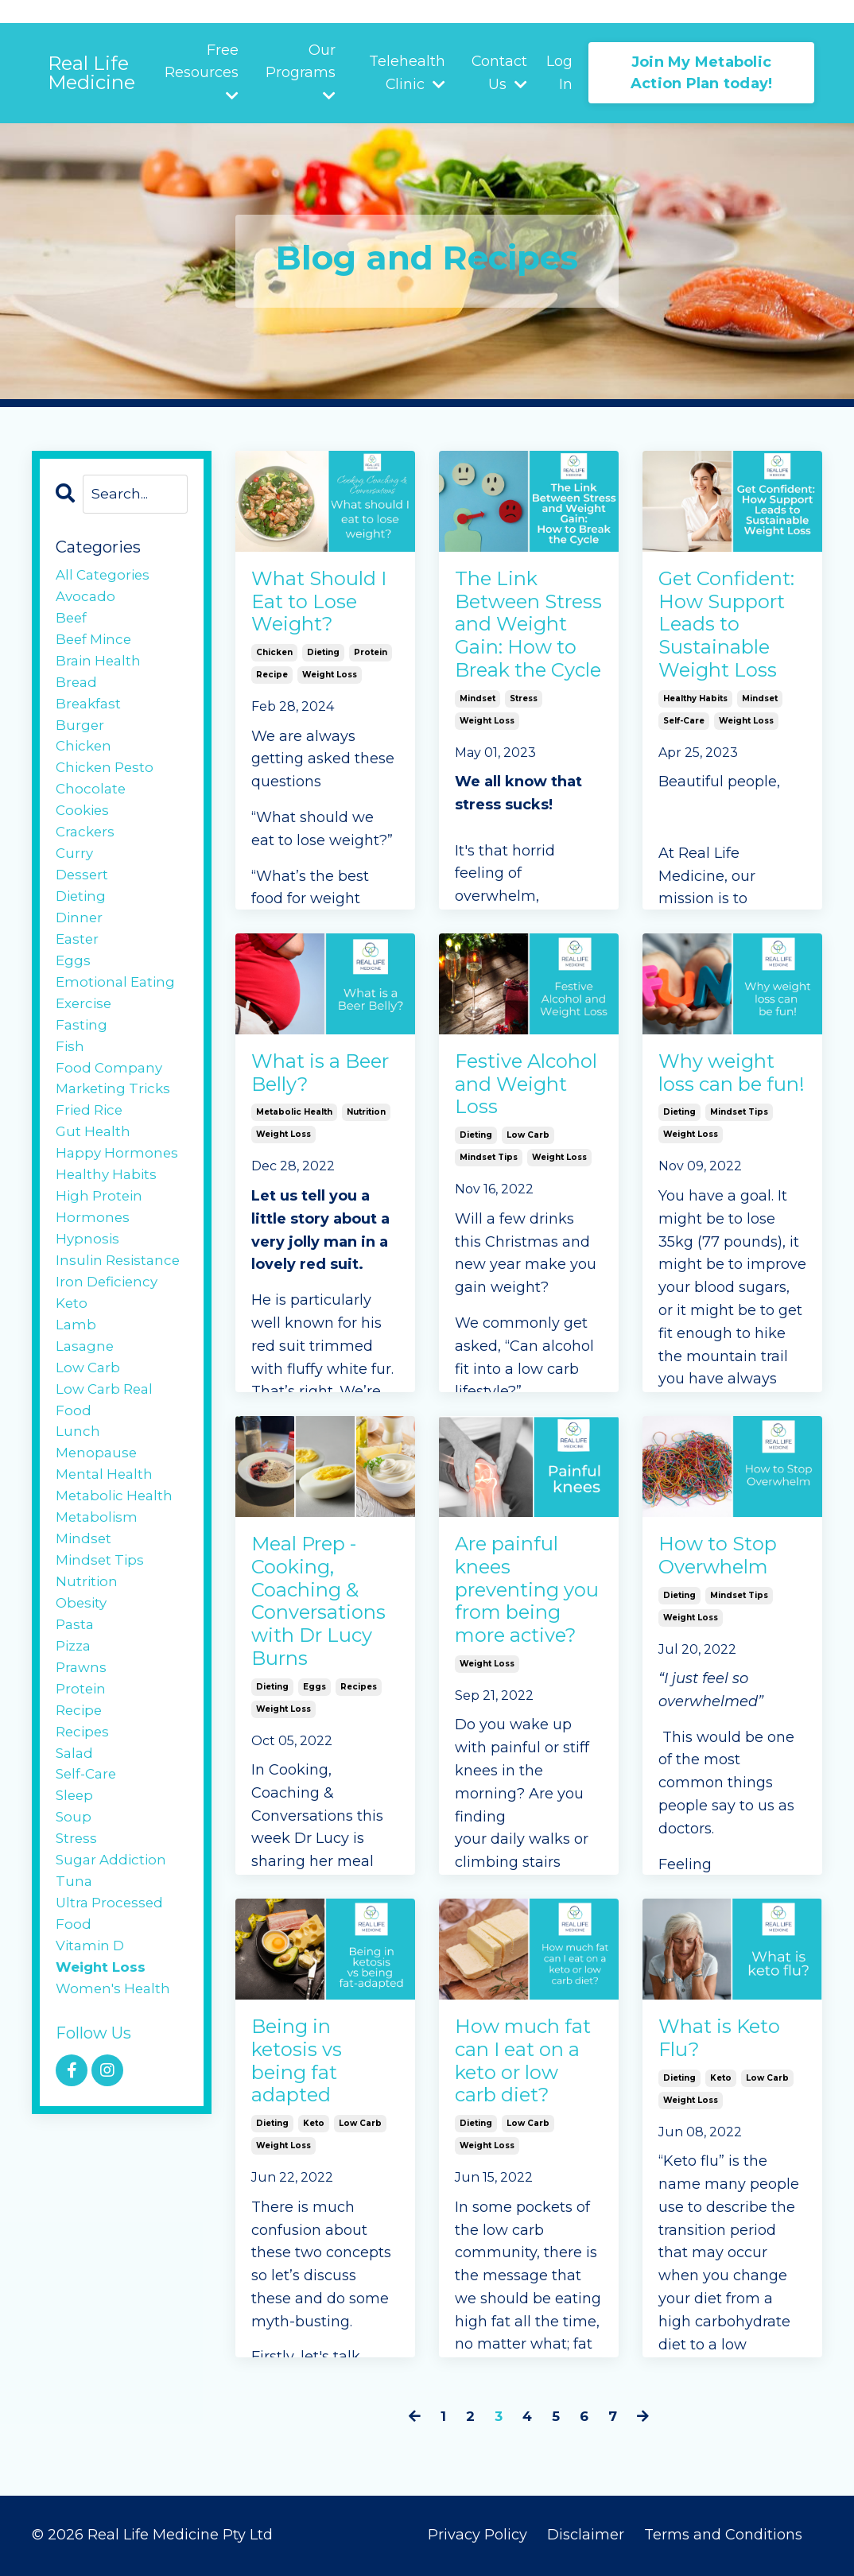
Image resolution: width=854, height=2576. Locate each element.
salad (75, 1836)
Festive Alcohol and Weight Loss (523, 1091)
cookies (84, 829)
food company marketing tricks (116, 1116)
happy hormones (118, 1196)
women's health (115, 2088)
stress (524, 772)
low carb (528, 1148)
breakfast (90, 715)
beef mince (96, 646)
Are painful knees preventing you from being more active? (519, 1614)
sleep (75, 1882)
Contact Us (500, 72)
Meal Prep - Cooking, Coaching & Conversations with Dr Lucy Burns (325, 1614)
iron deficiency (109, 1333)
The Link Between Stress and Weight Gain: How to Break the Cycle (526, 662)
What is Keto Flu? (728, 2043)
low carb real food (107, 1459)
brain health (100, 669)
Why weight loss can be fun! (726, 1091)
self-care (684, 767)
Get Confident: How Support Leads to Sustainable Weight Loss (731, 649)
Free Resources (202, 72)
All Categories (105, 578)
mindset (477, 772)
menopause (98, 1516)
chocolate (92, 807)
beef (72, 623)
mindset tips (489, 1171)
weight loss (329, 687)
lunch (78, 1493)
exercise (85, 1036)
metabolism (98, 1585)
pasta (76, 1700)
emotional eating (118, 1013)
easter (78, 967)
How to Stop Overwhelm (725, 1561)
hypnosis (88, 1287)
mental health (106, 1539)
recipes (358, 1710)
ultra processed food (112, 2008)
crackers (87, 852)
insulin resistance (120, 1310)
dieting (323, 665)
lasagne (86, 1401)
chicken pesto (107, 784)
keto (313, 2140)
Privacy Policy (477, 2536)
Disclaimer (587, 2536)
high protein (101, 1242)
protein (370, 665)
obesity (83, 1677)
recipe (272, 687)
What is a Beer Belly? (313, 1078)
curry (75, 875)
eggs (314, 1710)
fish (70, 1081)
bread (77, 692)
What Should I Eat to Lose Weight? (325, 609)
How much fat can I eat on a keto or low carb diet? (519, 2083)
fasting (82, 1058)
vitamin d (92, 2043)
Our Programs (301, 72)
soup (74, 1906)
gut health (95, 1172)
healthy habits (695, 745)
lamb (76, 1378)
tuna (74, 1974)
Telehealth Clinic (407, 72)
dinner (80, 943)
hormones (93, 1264)
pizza (75, 1722)
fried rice (91, 1150)
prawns (82, 1745)
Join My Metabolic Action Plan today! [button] (702, 72)
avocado (87, 600)
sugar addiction (113, 1951)
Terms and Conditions (723, 2536)
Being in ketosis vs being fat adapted (303, 2070)
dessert (83, 898)
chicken (274, 665)
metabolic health (294, 1121)
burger (80, 738)
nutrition (366, 1121)
